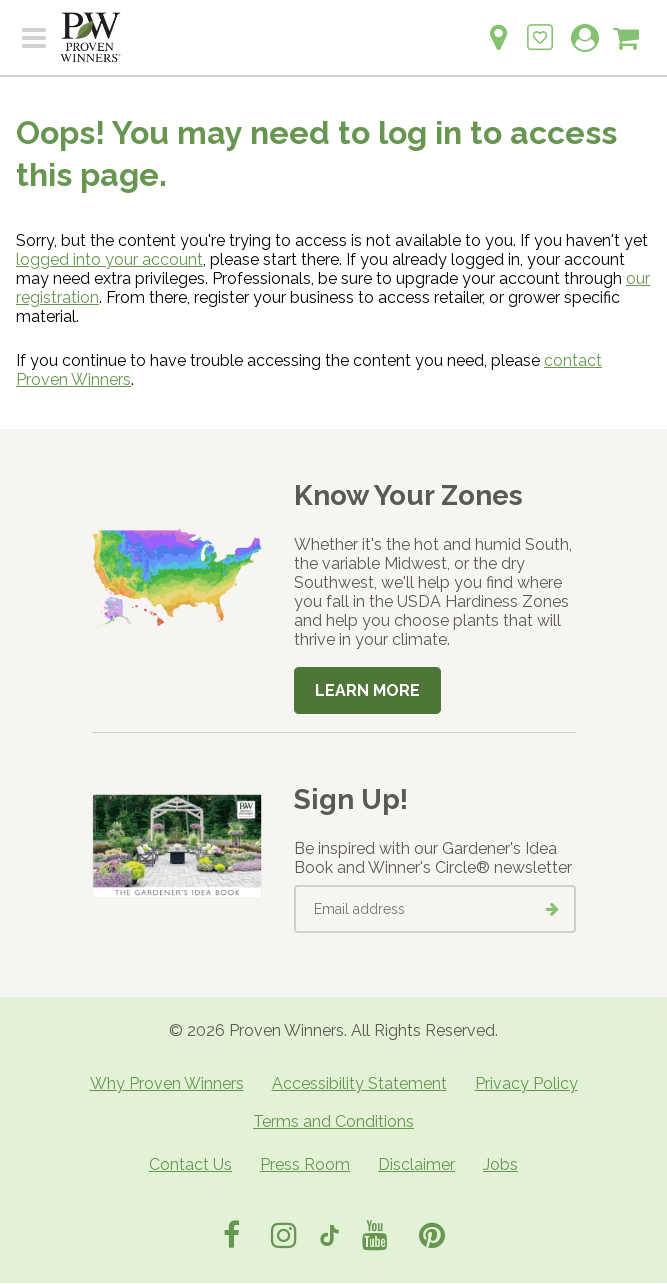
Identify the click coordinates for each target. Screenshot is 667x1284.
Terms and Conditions (333, 1121)
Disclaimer (416, 1164)
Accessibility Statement (359, 1083)
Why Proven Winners (167, 1083)
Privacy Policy (526, 1083)
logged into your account (109, 259)
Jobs (500, 1164)
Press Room (305, 1164)
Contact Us (190, 1164)
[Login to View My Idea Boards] (540, 26)
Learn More (367, 690)
